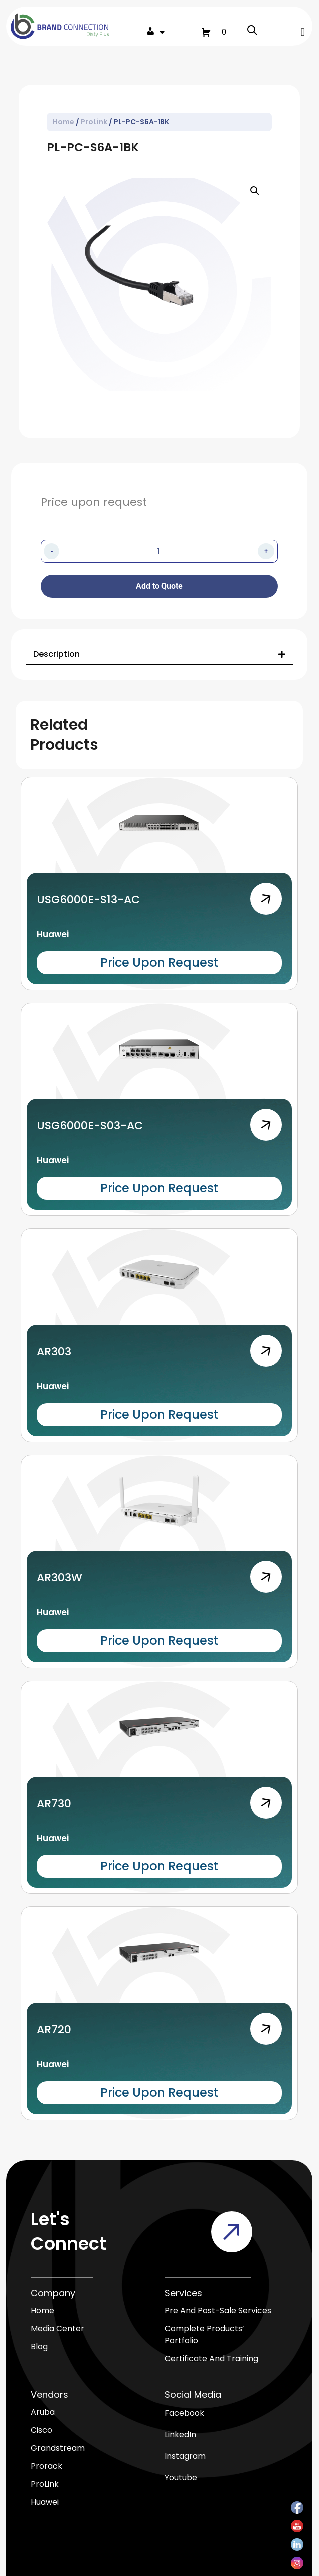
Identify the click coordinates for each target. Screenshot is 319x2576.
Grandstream (58, 2448)
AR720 (54, 2029)
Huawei (53, 934)
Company (53, 2293)
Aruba (43, 2412)
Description (57, 654)
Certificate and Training (211, 2358)
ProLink (94, 122)
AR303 (54, 1351)
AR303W (59, 1577)
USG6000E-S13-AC (88, 899)
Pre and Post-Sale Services (218, 2310)
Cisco (41, 2430)
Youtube (181, 2477)
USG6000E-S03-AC (90, 1125)
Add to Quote (159, 586)
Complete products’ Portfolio (204, 2334)
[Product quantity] (158, 551)
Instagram (185, 2456)
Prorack (46, 2466)
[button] (303, 32)
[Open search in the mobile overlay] (253, 32)
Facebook (184, 2413)
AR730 (54, 1803)
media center (57, 2328)
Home (63, 122)
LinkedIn (180, 2434)
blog (39, 2346)
